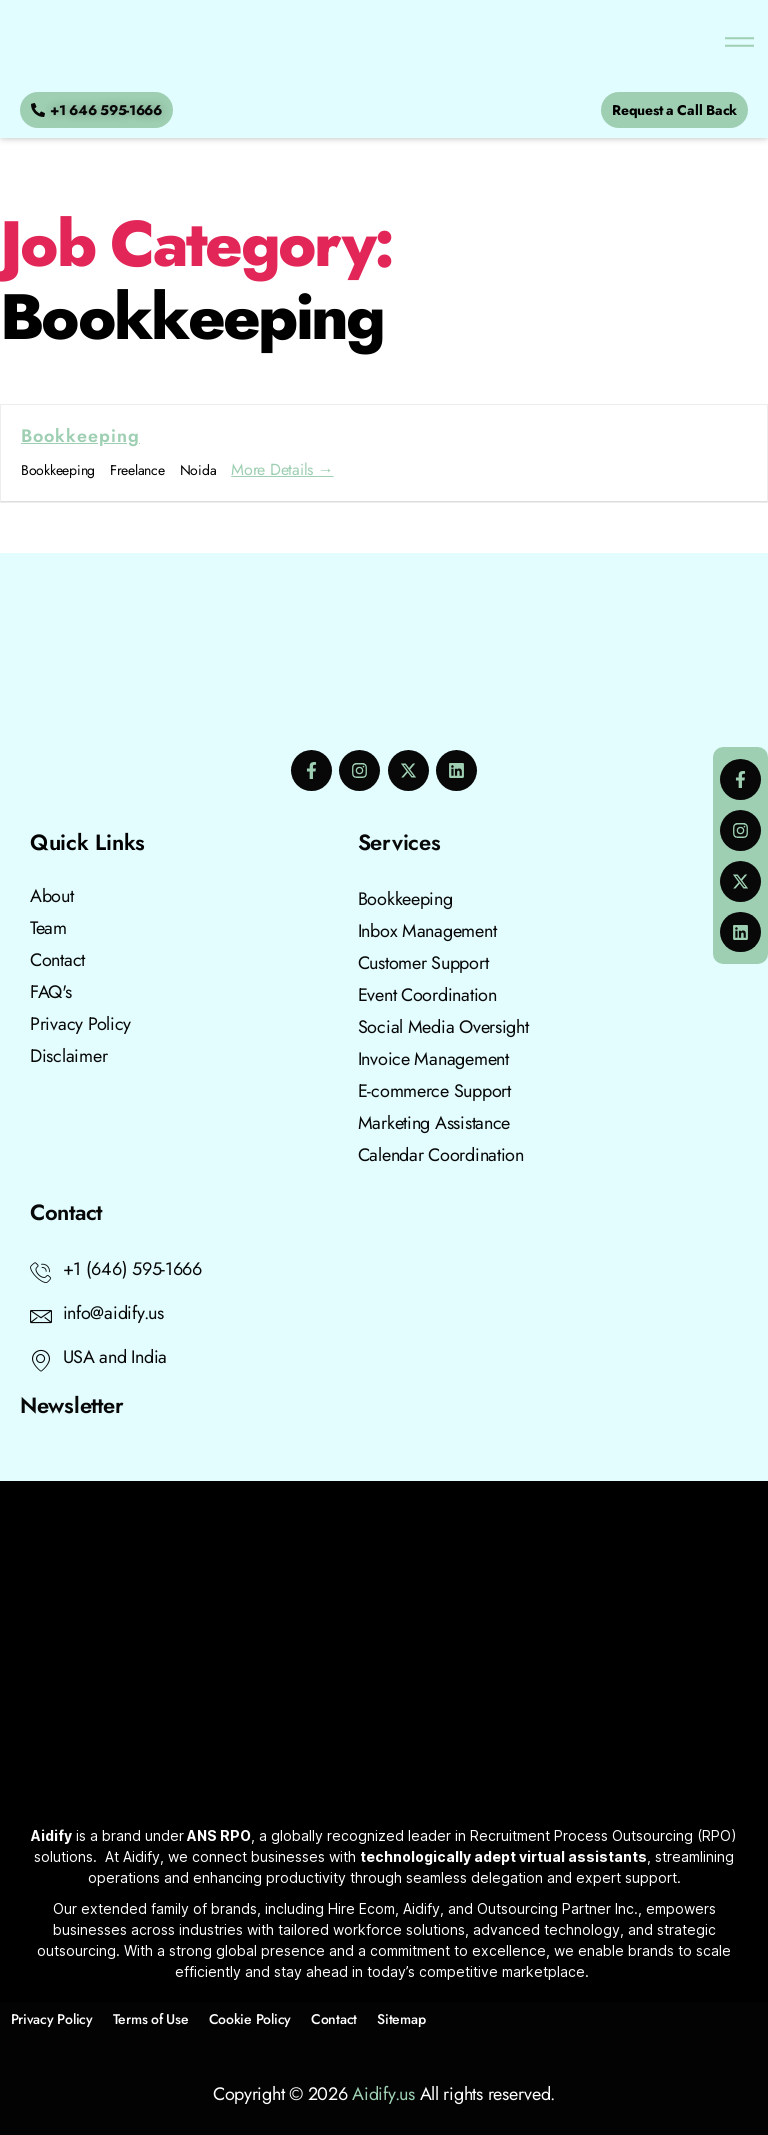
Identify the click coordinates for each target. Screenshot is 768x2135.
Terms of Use (151, 2019)
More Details (282, 469)
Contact (334, 2019)
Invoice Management (433, 1059)
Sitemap (401, 2019)
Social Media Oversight (443, 1027)
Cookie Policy (250, 2019)
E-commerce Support (434, 1091)
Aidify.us (383, 2094)
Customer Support (423, 963)
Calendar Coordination (441, 1155)
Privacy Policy (52, 2019)
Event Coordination (427, 995)
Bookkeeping (80, 436)
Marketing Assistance (434, 1123)
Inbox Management (427, 931)
